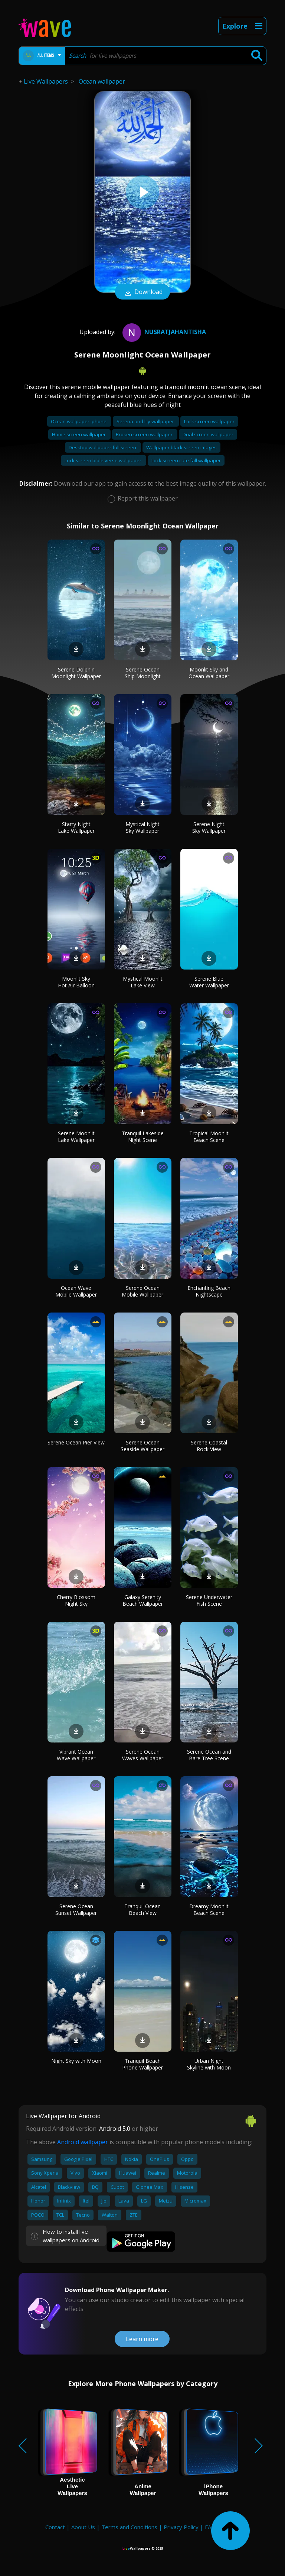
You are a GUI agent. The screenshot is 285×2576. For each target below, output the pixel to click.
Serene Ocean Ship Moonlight (143, 673)
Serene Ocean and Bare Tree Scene (209, 1755)
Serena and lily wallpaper (146, 421)
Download (142, 292)
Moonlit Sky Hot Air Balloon (76, 982)
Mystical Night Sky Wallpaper (142, 827)
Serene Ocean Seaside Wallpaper (142, 1446)
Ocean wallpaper (102, 81)
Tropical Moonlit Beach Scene (209, 1136)
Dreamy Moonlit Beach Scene (209, 1909)
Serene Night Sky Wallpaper (209, 827)
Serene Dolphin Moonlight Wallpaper (76, 673)
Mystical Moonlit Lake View (143, 982)
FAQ (210, 2527)
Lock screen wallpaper (209, 421)
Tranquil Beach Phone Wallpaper (142, 2064)
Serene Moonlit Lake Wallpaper (76, 1136)
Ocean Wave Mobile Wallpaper (76, 1291)
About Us (83, 2527)
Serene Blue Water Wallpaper (209, 982)
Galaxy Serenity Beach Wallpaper (142, 1600)
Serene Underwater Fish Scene (209, 1600)
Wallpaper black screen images (181, 447)
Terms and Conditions (129, 2527)
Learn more (142, 2339)
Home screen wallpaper (79, 434)
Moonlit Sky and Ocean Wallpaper (209, 673)
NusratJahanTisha (163, 332)
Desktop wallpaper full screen (103, 447)
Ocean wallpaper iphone (79, 421)
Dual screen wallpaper (208, 434)
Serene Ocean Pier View (76, 1442)
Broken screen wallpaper (145, 434)
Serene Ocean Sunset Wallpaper (76, 1909)
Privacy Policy (181, 2527)
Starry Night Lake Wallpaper (76, 827)
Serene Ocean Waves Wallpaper (142, 1755)
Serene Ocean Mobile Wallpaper (142, 1291)
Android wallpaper (82, 2142)
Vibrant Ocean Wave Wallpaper (76, 1755)
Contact (55, 2527)
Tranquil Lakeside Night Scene (143, 1136)
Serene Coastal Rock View (209, 1446)
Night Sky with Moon (76, 2060)
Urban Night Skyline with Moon (209, 2064)
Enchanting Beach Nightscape (208, 1291)
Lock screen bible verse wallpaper (103, 460)
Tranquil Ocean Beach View (142, 1909)
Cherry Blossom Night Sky (76, 1600)
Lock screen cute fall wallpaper (186, 460)
